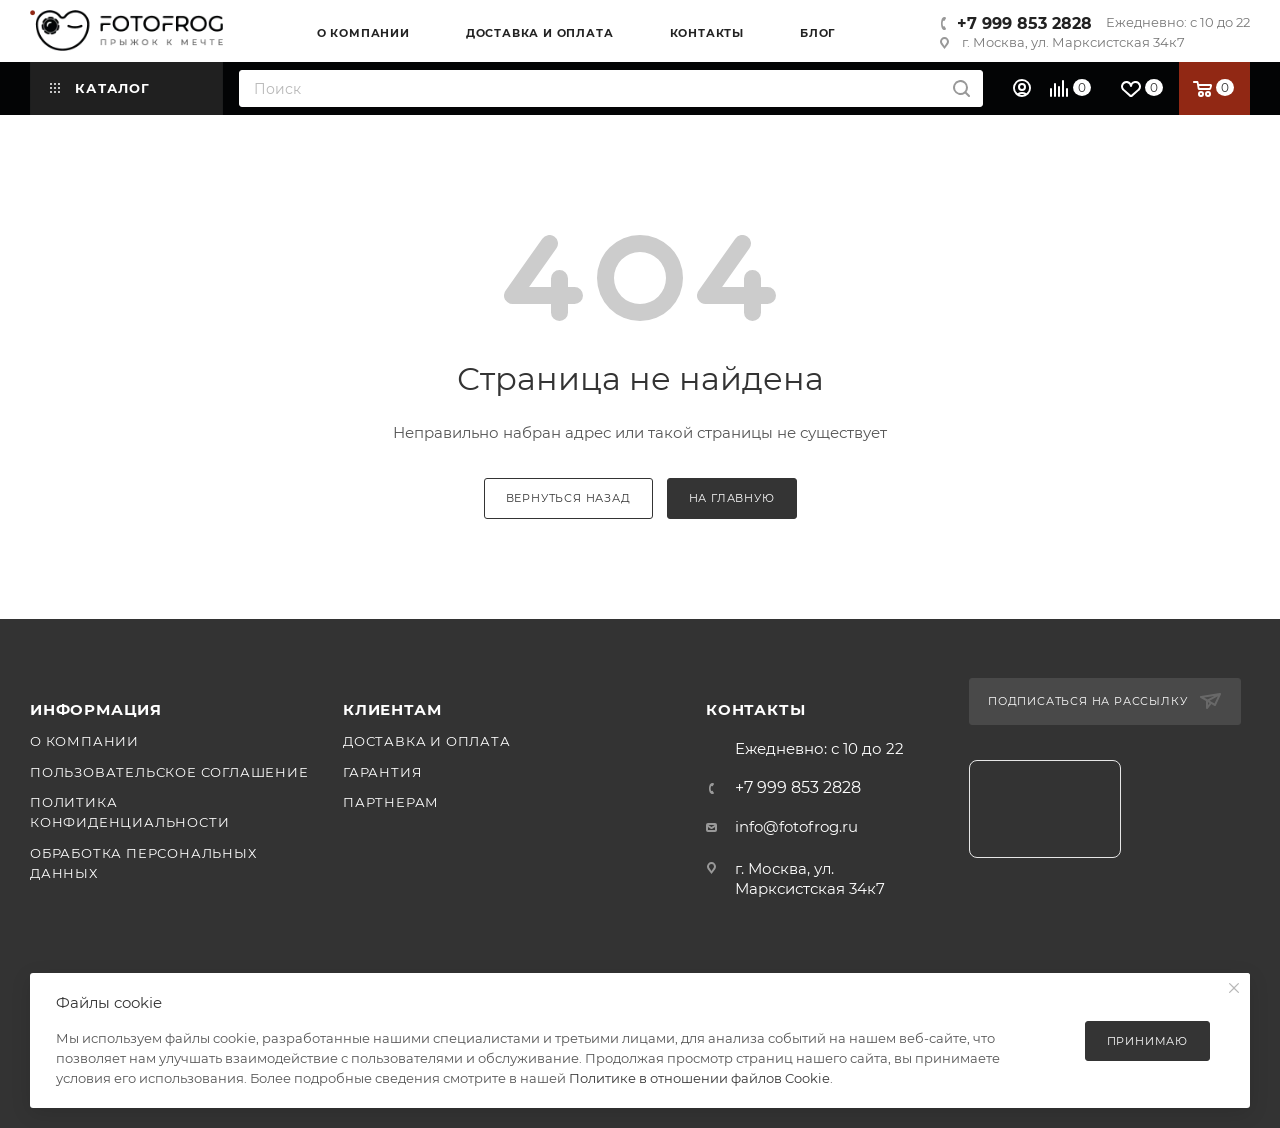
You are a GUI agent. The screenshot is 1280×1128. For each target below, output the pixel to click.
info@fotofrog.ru (796, 826)
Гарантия (382, 772)
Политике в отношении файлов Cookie (699, 1078)
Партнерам (391, 802)
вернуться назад (568, 498)
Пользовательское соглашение (169, 772)
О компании (84, 741)
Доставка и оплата (427, 741)
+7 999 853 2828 (1024, 23)
